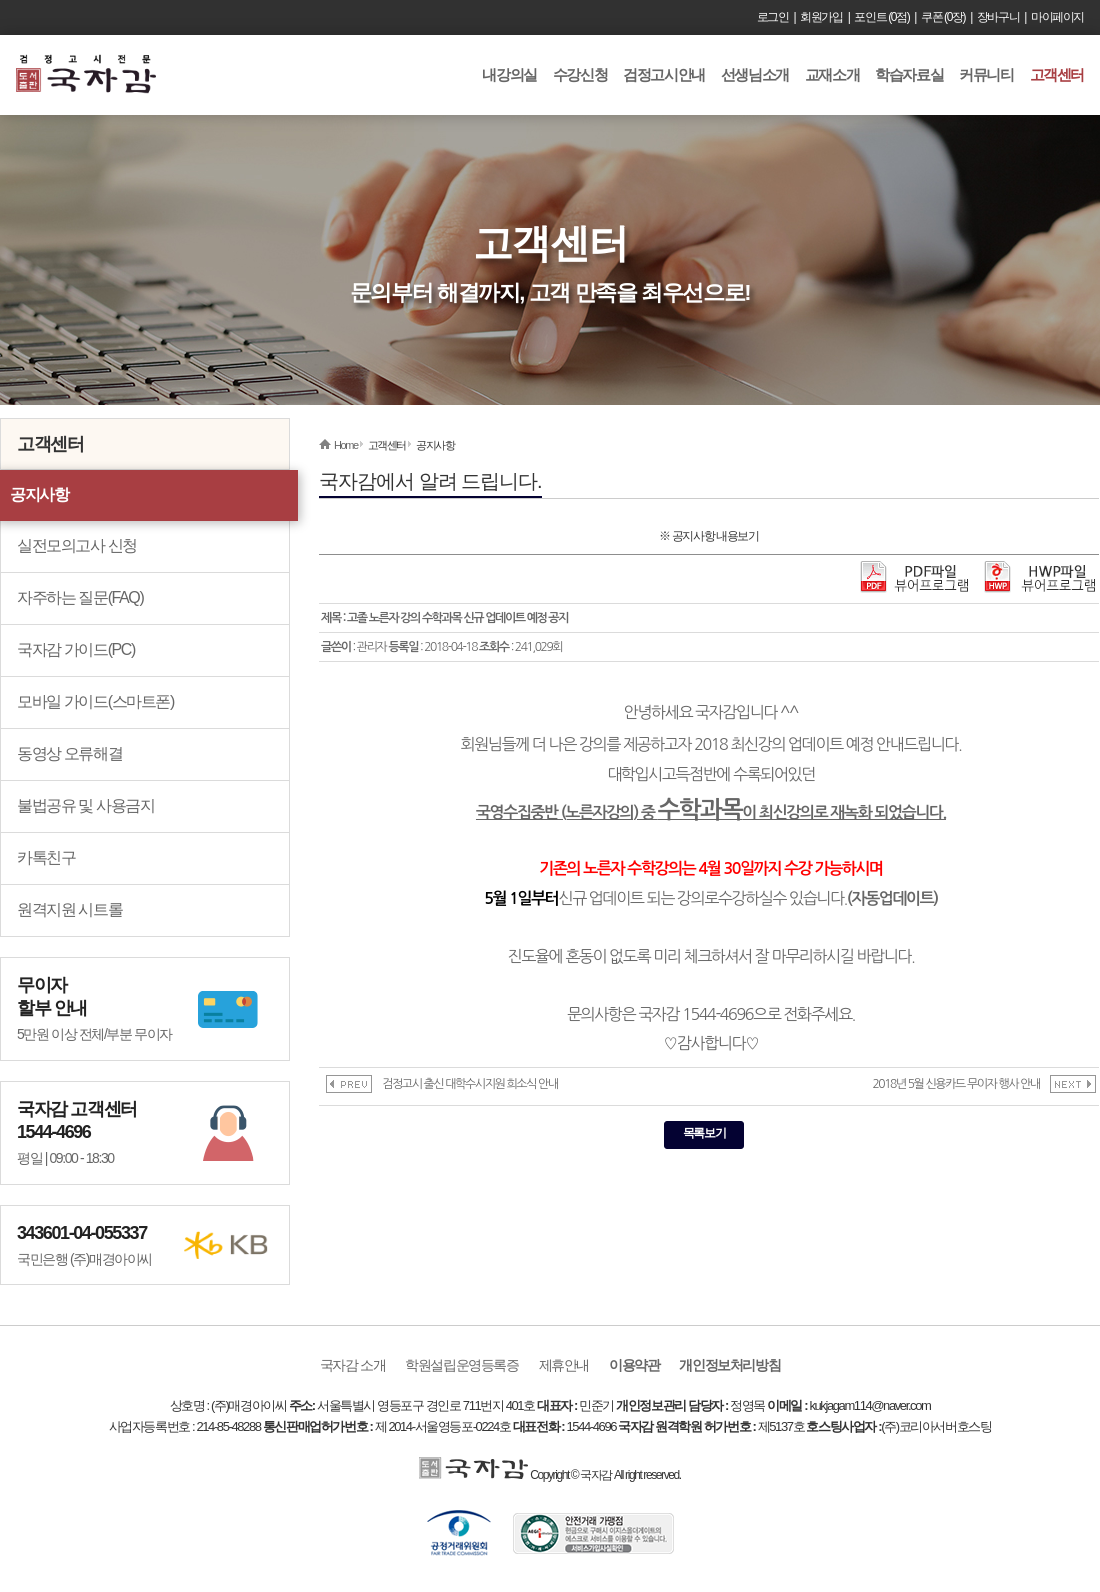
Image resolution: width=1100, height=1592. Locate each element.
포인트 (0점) (881, 17)
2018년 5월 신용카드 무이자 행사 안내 (956, 1084)
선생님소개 (755, 74)
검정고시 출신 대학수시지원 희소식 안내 (470, 1084)
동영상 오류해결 (69, 753)
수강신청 (580, 74)
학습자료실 (909, 74)
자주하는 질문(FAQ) (80, 597)
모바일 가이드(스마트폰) (95, 701)
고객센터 (1057, 74)
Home (346, 445)
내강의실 (509, 74)
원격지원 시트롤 (69, 909)
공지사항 (39, 494)
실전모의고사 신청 (77, 545)
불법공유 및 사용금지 (86, 805)
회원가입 (821, 17)
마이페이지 (1057, 17)
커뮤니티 (986, 74)
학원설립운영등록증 (461, 1365)
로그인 (773, 17)
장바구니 (998, 17)
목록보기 (704, 1133)
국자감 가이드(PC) (76, 649)
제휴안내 (564, 1365)
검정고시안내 (664, 74)
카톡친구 (46, 857)
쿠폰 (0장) (943, 17)
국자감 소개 (353, 1365)
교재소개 (832, 74)
